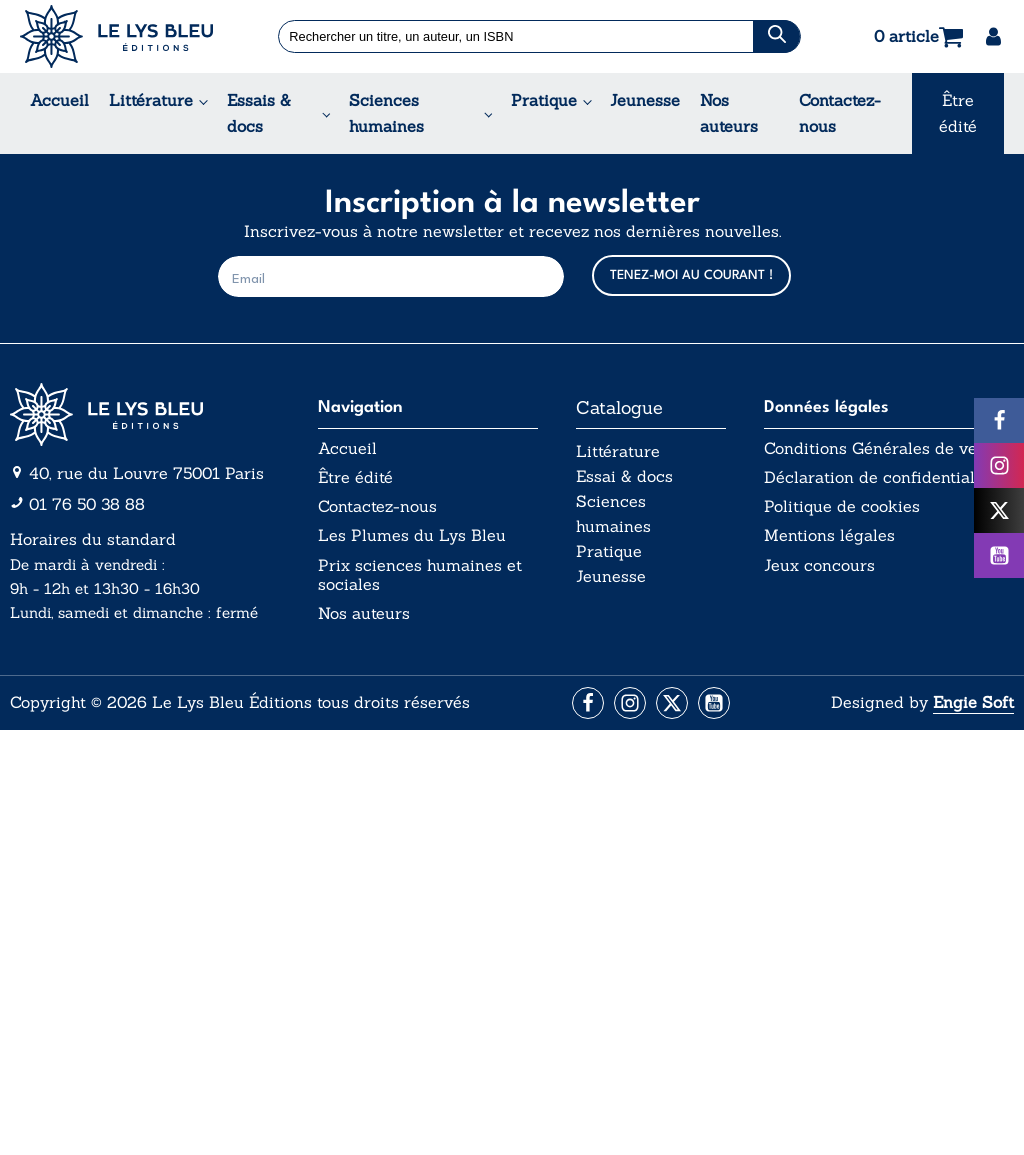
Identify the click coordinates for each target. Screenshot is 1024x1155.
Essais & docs (259, 113)
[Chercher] (776, 36)
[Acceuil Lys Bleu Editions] (116, 36)
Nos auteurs (729, 113)
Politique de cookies (842, 506)
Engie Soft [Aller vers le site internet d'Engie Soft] (973, 702)
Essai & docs (624, 476)
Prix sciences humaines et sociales (420, 575)
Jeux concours (819, 565)
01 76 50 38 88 (87, 504)
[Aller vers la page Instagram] (630, 703)
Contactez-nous (840, 113)
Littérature (151, 100)
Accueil (59, 100)
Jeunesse (645, 100)
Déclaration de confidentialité (879, 477)
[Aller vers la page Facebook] (588, 703)
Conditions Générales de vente (882, 448)
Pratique (544, 100)
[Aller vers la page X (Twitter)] (672, 703)
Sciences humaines (386, 113)
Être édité (958, 113)
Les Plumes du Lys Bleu (412, 535)
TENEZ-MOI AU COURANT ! (691, 275)
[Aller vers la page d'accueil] (145, 414)
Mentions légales (829, 535)
